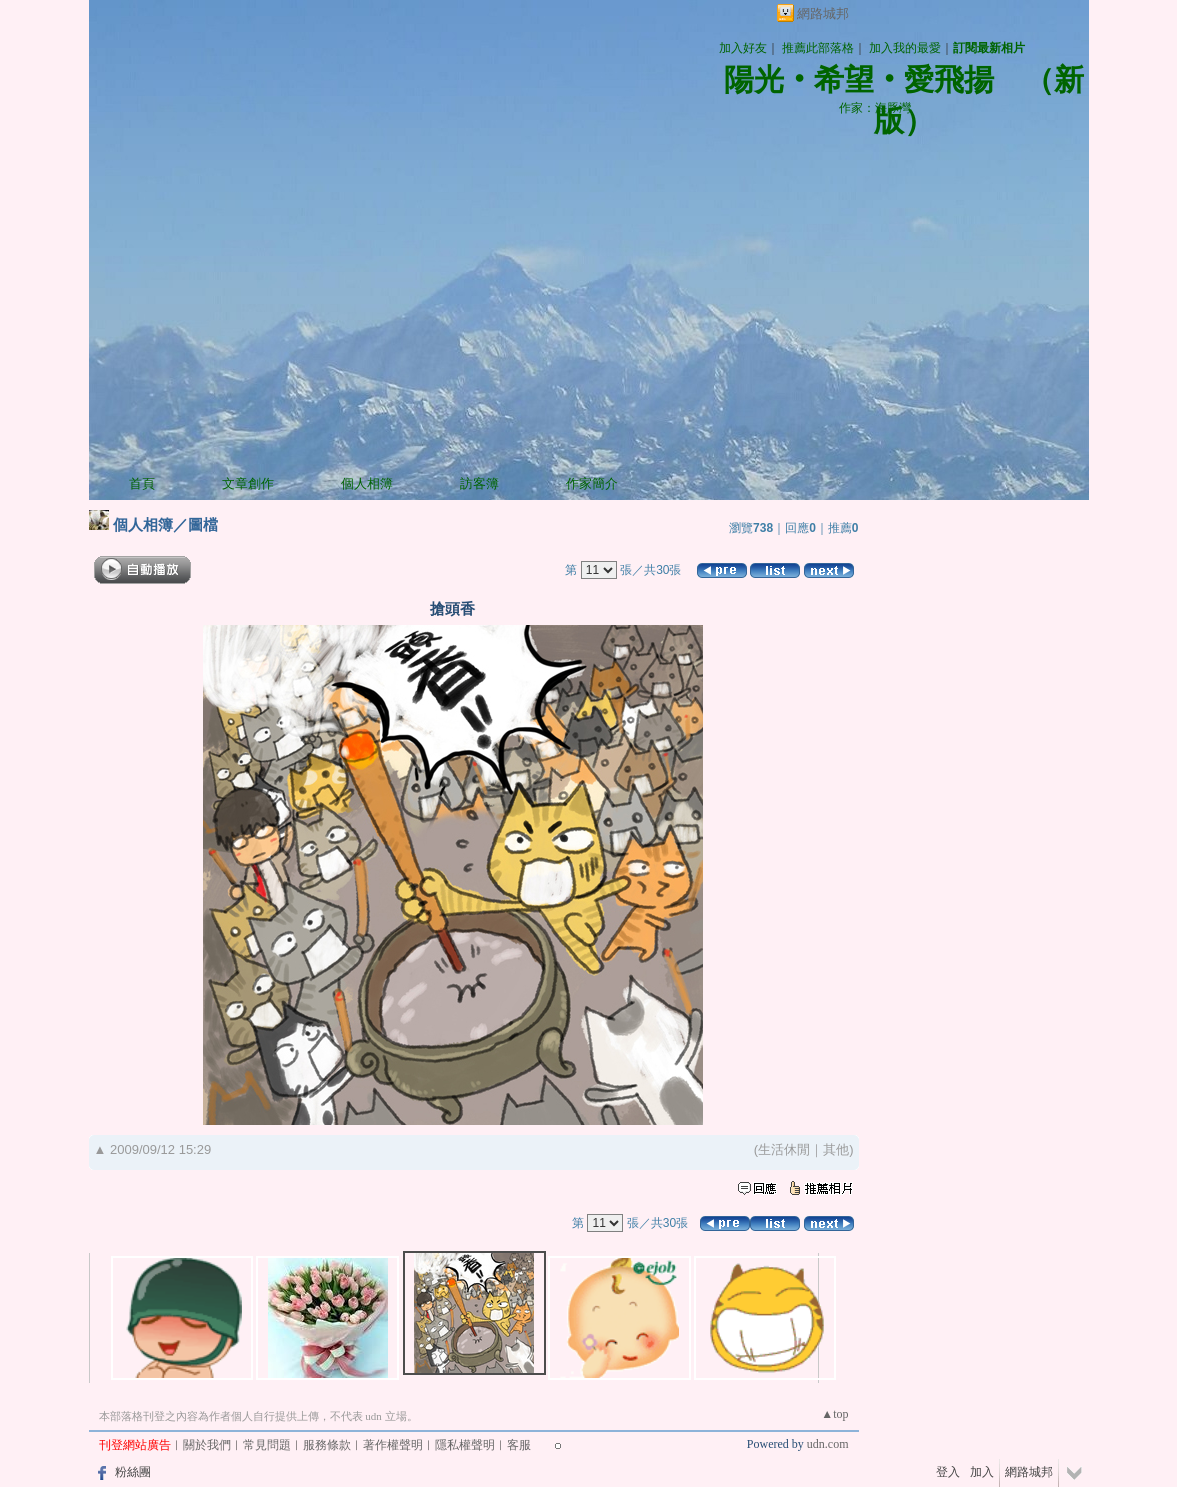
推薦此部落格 (818, 48)
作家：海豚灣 (875, 108)
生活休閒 (784, 1149)
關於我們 (207, 1445)
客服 (519, 1445)
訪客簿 (479, 483)
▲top (834, 1414)
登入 (948, 1472)
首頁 (142, 483)
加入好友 (743, 48)
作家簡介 (592, 483)
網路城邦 (823, 13)
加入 (982, 1472)
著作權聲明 (393, 1445)
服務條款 (327, 1445)
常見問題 (267, 1445)
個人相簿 (367, 483)
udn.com (828, 1444)
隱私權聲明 (465, 1445)
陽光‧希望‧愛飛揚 (859, 79)
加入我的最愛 (905, 48)
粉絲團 (133, 1472)
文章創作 (248, 483)
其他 (836, 1149)
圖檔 (203, 524)
